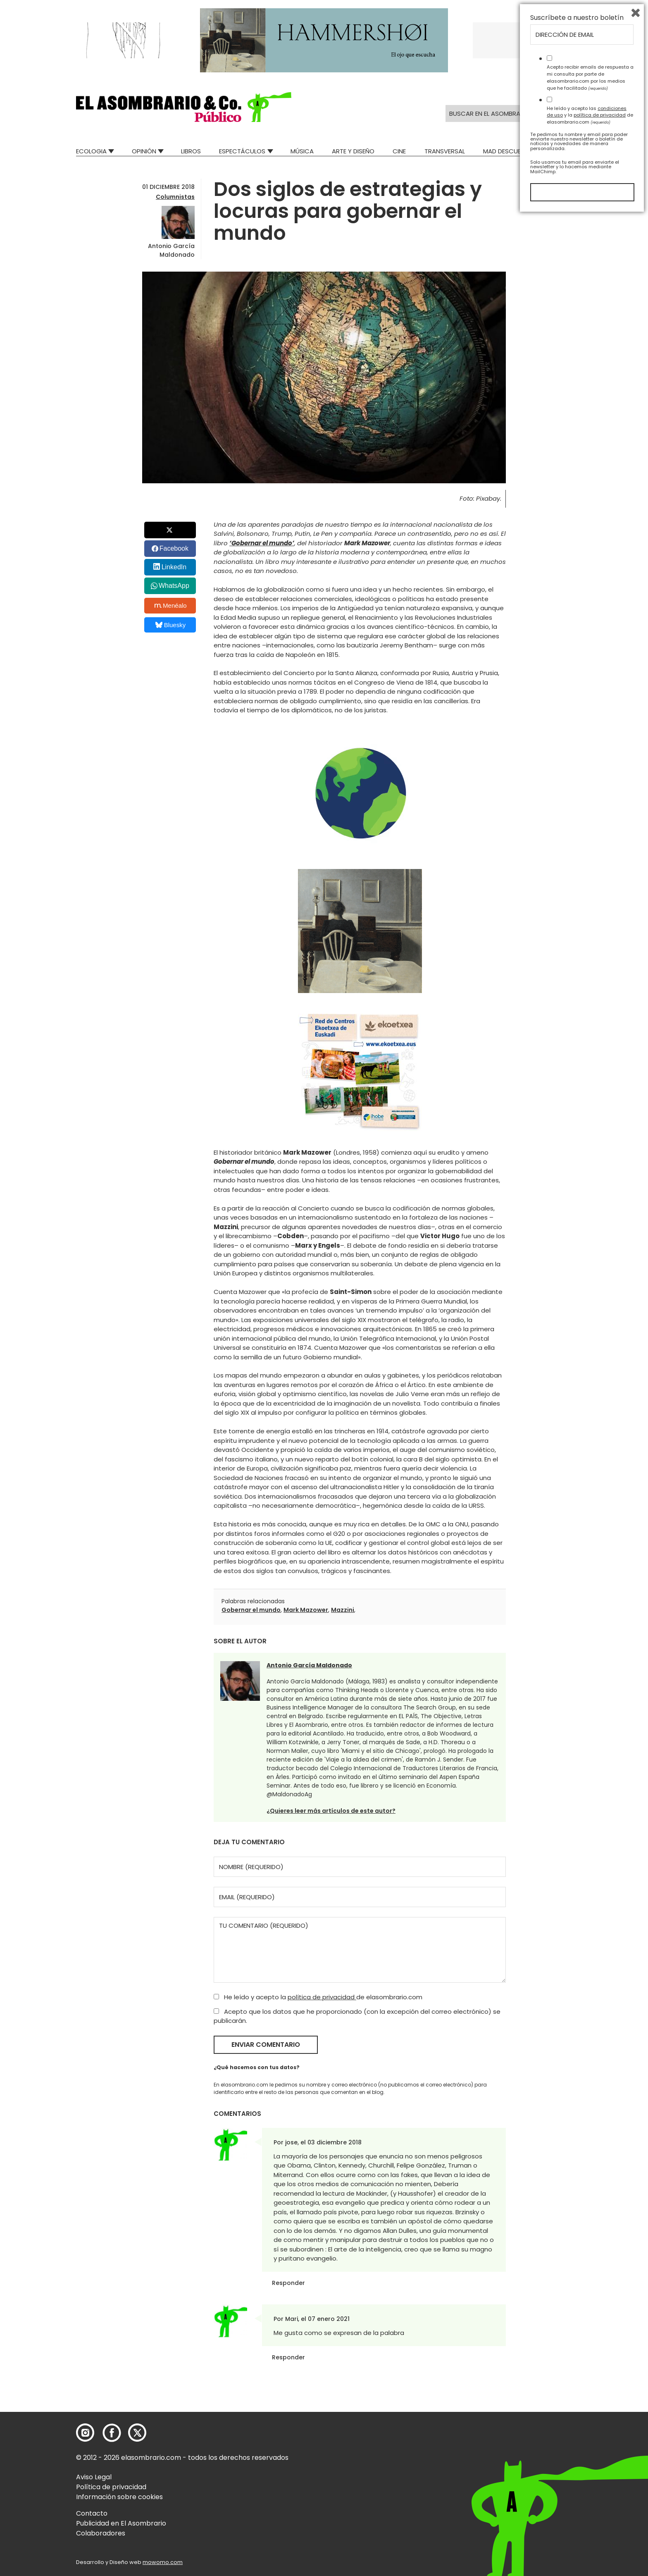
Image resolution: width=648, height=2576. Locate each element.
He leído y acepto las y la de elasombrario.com (590, 2475)
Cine (399, 151)
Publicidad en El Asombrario (121, 2523)
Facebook (174, 548)
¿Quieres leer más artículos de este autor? (331, 1811)
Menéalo (171, 605)
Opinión (144, 151)
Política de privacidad (111, 2487)
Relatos (559, 151)
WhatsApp (174, 585)
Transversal (444, 151)
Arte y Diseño (353, 151)
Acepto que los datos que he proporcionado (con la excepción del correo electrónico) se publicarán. (357, 2016)
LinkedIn (174, 567)
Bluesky (170, 624)
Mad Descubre (505, 151)
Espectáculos (242, 151)
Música (302, 151)
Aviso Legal (94, 2477)
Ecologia (91, 151)
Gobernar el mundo (251, 1610)
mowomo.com (163, 2562)
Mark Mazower (306, 1610)
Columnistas (175, 197)
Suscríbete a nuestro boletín (577, 2378)
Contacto (91, 2513)
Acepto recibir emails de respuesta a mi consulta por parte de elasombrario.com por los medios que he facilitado (590, 2437)
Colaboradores (100, 2533)
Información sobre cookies (119, 2497)
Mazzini (342, 1610)
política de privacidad (322, 1997)
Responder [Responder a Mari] (288, 2357)
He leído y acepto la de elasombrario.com (318, 1997)
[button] (183, 107)
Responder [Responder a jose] (288, 2283)
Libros (191, 151)
